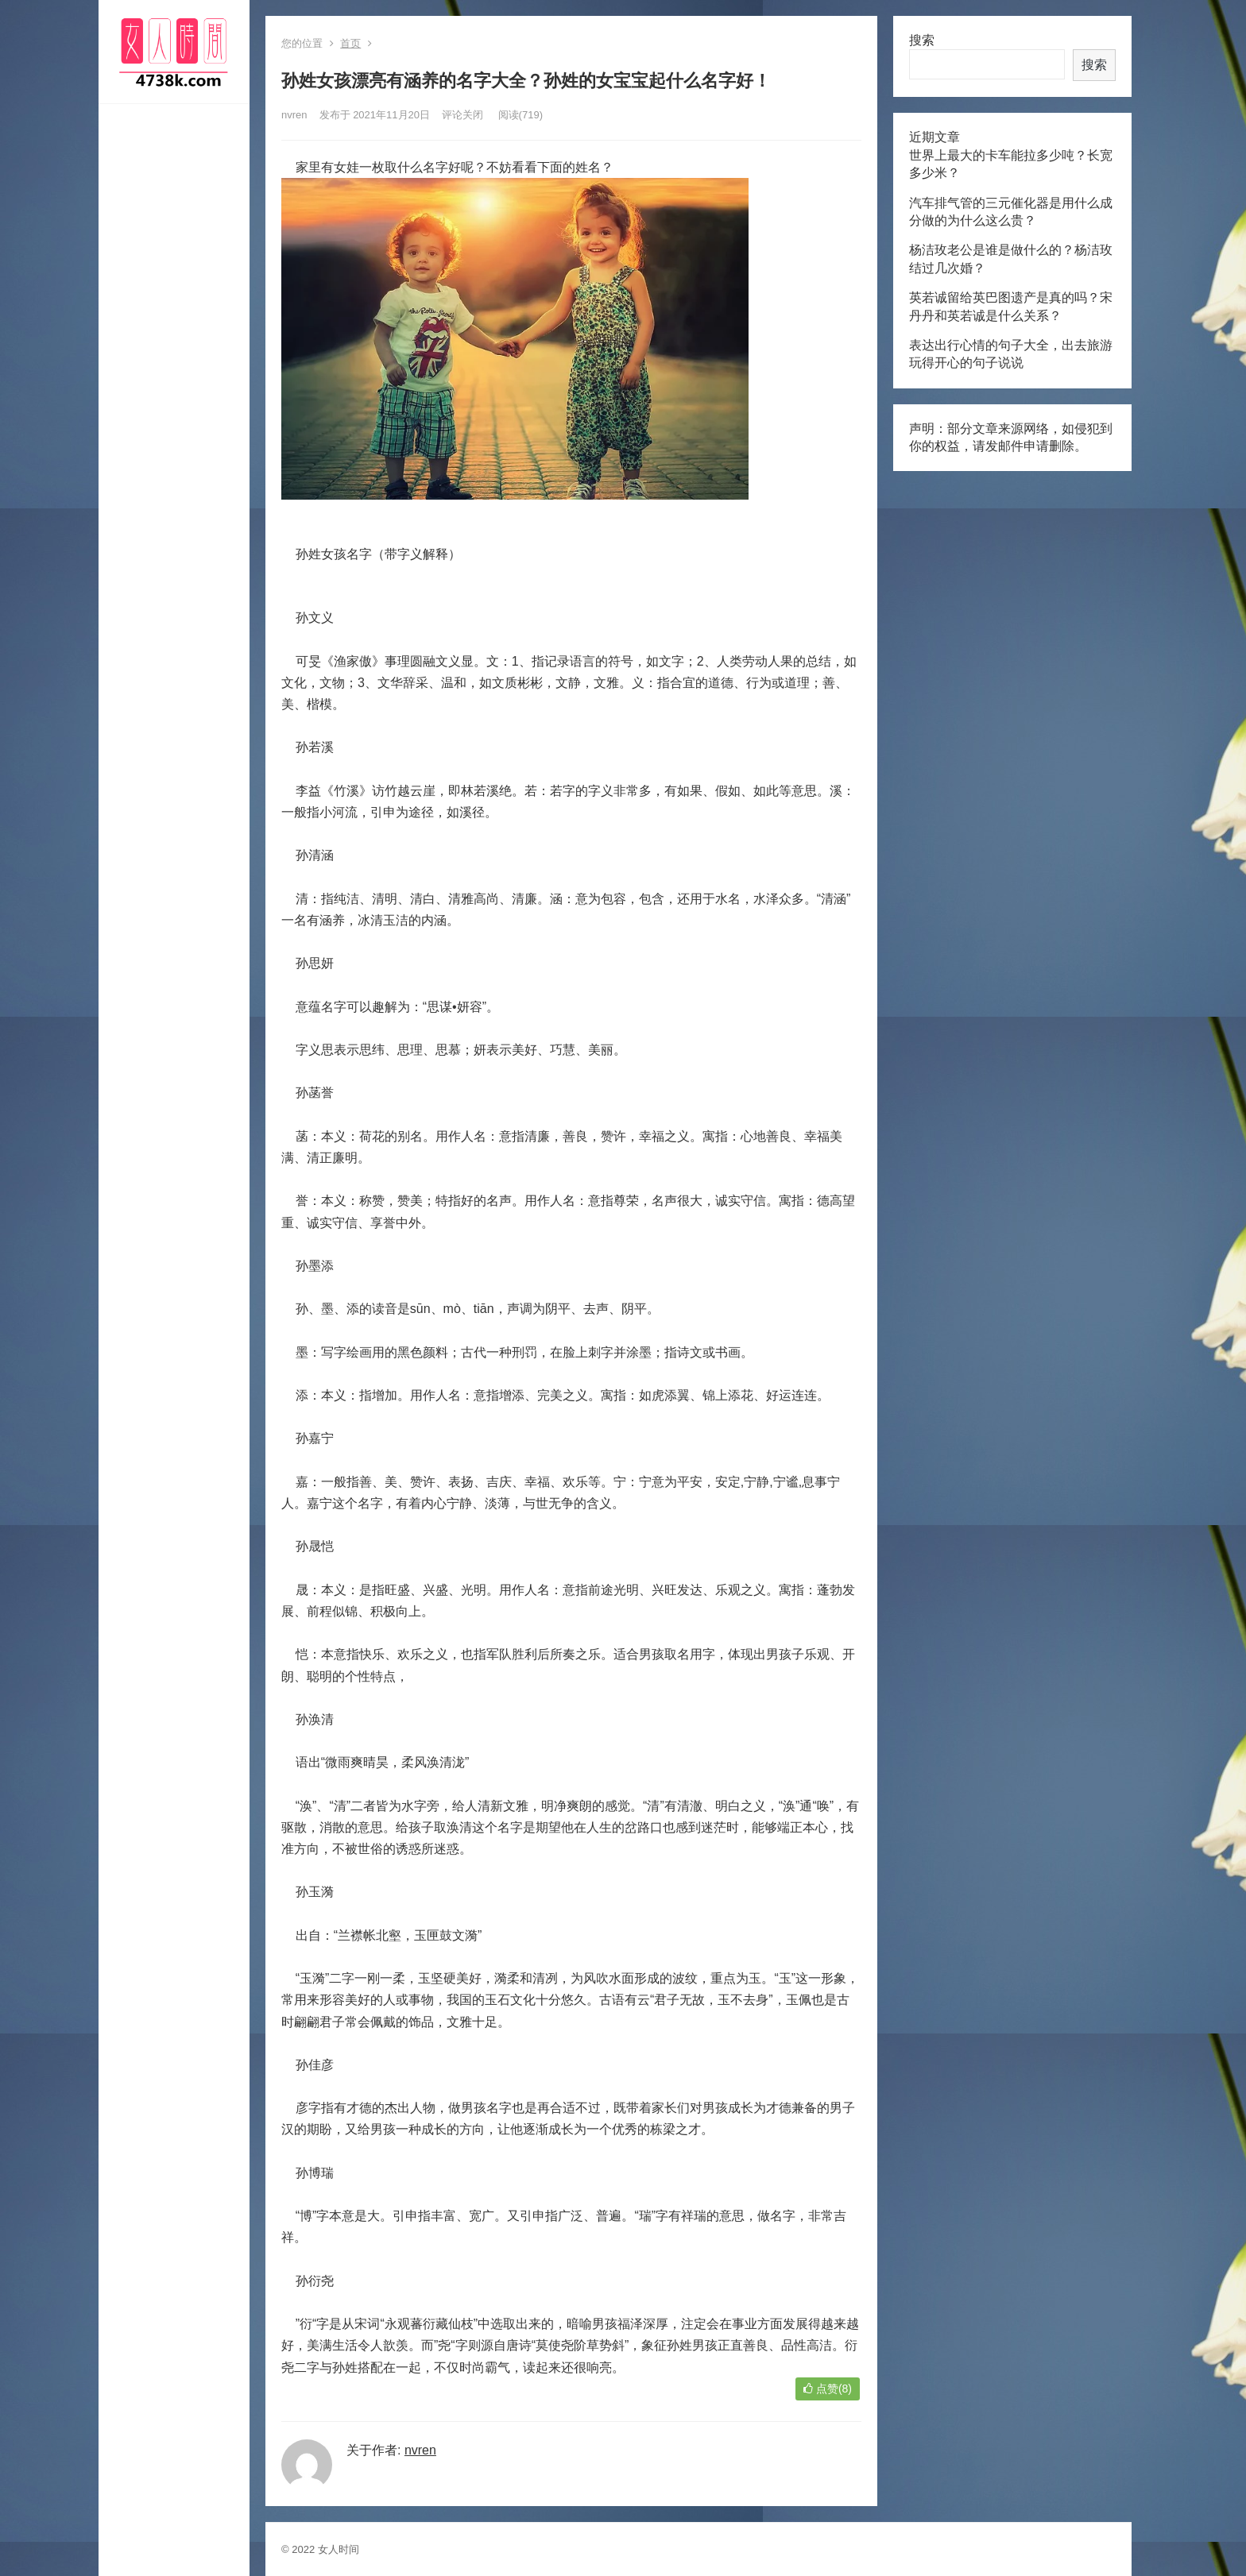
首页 (350, 43)
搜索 (921, 40)
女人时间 (338, 2549)
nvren (294, 115)
